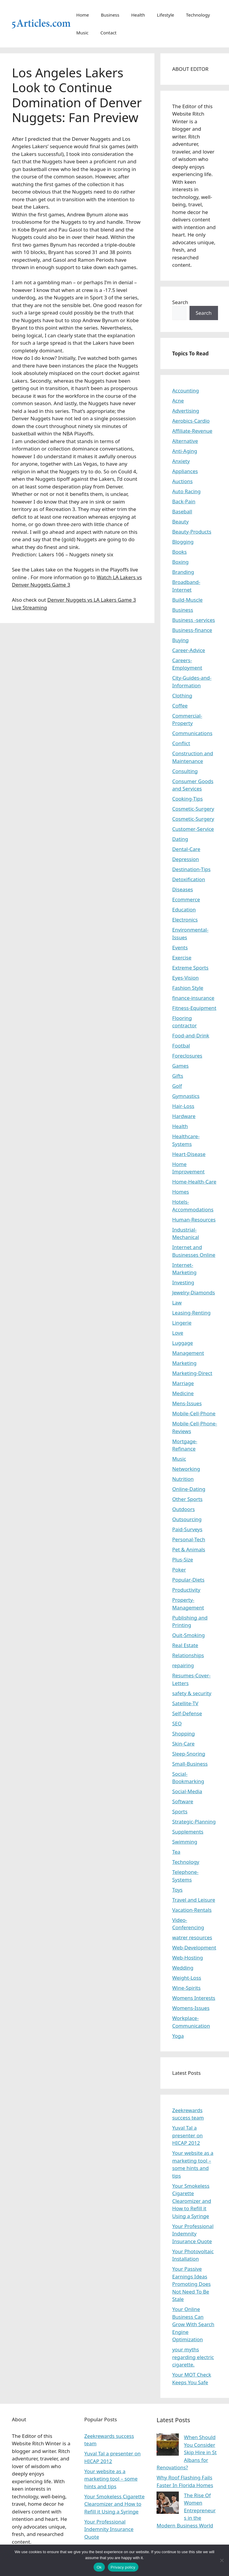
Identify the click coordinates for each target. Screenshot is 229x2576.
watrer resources (192, 1937)
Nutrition (183, 1478)
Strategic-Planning (194, 1821)
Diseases (182, 889)
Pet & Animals (188, 1549)
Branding (183, 571)
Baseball (182, 511)
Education (184, 909)
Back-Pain (183, 501)
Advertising (185, 410)
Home (82, 15)
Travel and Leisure (193, 1899)
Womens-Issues (191, 2008)
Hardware (183, 1116)
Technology (198, 15)
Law (177, 1302)
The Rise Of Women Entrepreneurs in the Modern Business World (186, 2510)
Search (180, 302)
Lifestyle (165, 15)
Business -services (193, 620)
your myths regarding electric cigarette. (193, 2357)
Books (179, 551)
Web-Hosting (187, 1957)
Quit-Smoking (188, 1635)
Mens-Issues (187, 1403)
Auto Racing (186, 491)
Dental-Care (186, 849)
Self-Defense (187, 1713)
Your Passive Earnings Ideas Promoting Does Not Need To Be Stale (191, 2283)
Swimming (184, 1841)
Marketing (184, 1363)
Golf (177, 1085)
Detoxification (188, 879)
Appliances (185, 471)
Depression (185, 859)
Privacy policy (123, 2567)
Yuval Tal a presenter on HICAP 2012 (187, 2135)
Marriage (183, 1383)
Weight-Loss (186, 1977)
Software (182, 1801)
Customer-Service (193, 828)
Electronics (185, 919)
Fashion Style (187, 987)
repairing (183, 1665)
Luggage (182, 1342)
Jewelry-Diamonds (193, 1292)
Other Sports (187, 1499)
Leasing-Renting (191, 1312)
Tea (176, 1851)
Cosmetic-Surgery (193, 808)
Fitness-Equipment (194, 1007)
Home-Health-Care (194, 1181)
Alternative (185, 440)
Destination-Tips (191, 869)
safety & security (191, 1693)
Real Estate (185, 1645)
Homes (180, 1191)
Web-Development (194, 1947)
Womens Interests (193, 1997)
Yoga (178, 2035)
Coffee (180, 705)
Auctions (182, 481)
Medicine (183, 1393)
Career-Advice (188, 650)
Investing (183, 1282)
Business (110, 15)
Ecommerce (186, 899)
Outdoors (183, 1509)
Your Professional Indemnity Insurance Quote (193, 2234)
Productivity (186, 1589)
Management (188, 1353)
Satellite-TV (185, 1703)
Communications (192, 733)
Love (177, 1332)
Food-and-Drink (190, 1035)
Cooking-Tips (187, 798)
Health (138, 15)
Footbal (181, 1045)
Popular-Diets (188, 1579)
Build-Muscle (187, 599)
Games (180, 1065)
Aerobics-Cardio (191, 420)
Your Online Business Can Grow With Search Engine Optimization (193, 2324)
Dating (180, 839)
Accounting (185, 390)
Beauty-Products (191, 531)
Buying (180, 640)
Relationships (188, 1655)
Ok (99, 2567)
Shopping (183, 1733)
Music (82, 33)
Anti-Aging (184, 451)
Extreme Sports (190, 967)
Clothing (182, 695)
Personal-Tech (188, 1539)
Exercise (182, 957)
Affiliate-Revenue (192, 430)
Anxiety (181, 461)
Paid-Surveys (187, 1529)
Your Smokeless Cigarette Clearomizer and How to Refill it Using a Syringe (191, 2200)
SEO (177, 1723)
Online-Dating (189, 1489)
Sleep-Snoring (188, 1753)
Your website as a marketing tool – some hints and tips (111, 2479)
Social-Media (187, 1791)
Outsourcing (187, 1519)
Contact (108, 33)
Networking (186, 1468)
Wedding (182, 1967)
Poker (179, 1569)
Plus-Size (182, 1559)
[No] (222, 2560)
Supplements (187, 1831)
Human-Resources (194, 1219)
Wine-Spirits (186, 1987)
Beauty (180, 521)
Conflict (181, 743)
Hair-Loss (183, 1106)
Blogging (183, 541)
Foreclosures (187, 1055)
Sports (179, 1811)
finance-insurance (193, 997)
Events (180, 947)
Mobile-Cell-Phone (194, 1413)
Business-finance (192, 630)
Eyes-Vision (185, 977)
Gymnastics (186, 1096)
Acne (178, 400)
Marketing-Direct (192, 1373)
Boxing (180, 561)
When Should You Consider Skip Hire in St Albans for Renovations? (187, 2452)
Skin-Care (183, 1743)
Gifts (177, 1075)
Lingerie (182, 1322)
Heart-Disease (189, 1154)
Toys (177, 1889)
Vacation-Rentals (192, 1909)
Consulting (185, 771)
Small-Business (190, 1763)
